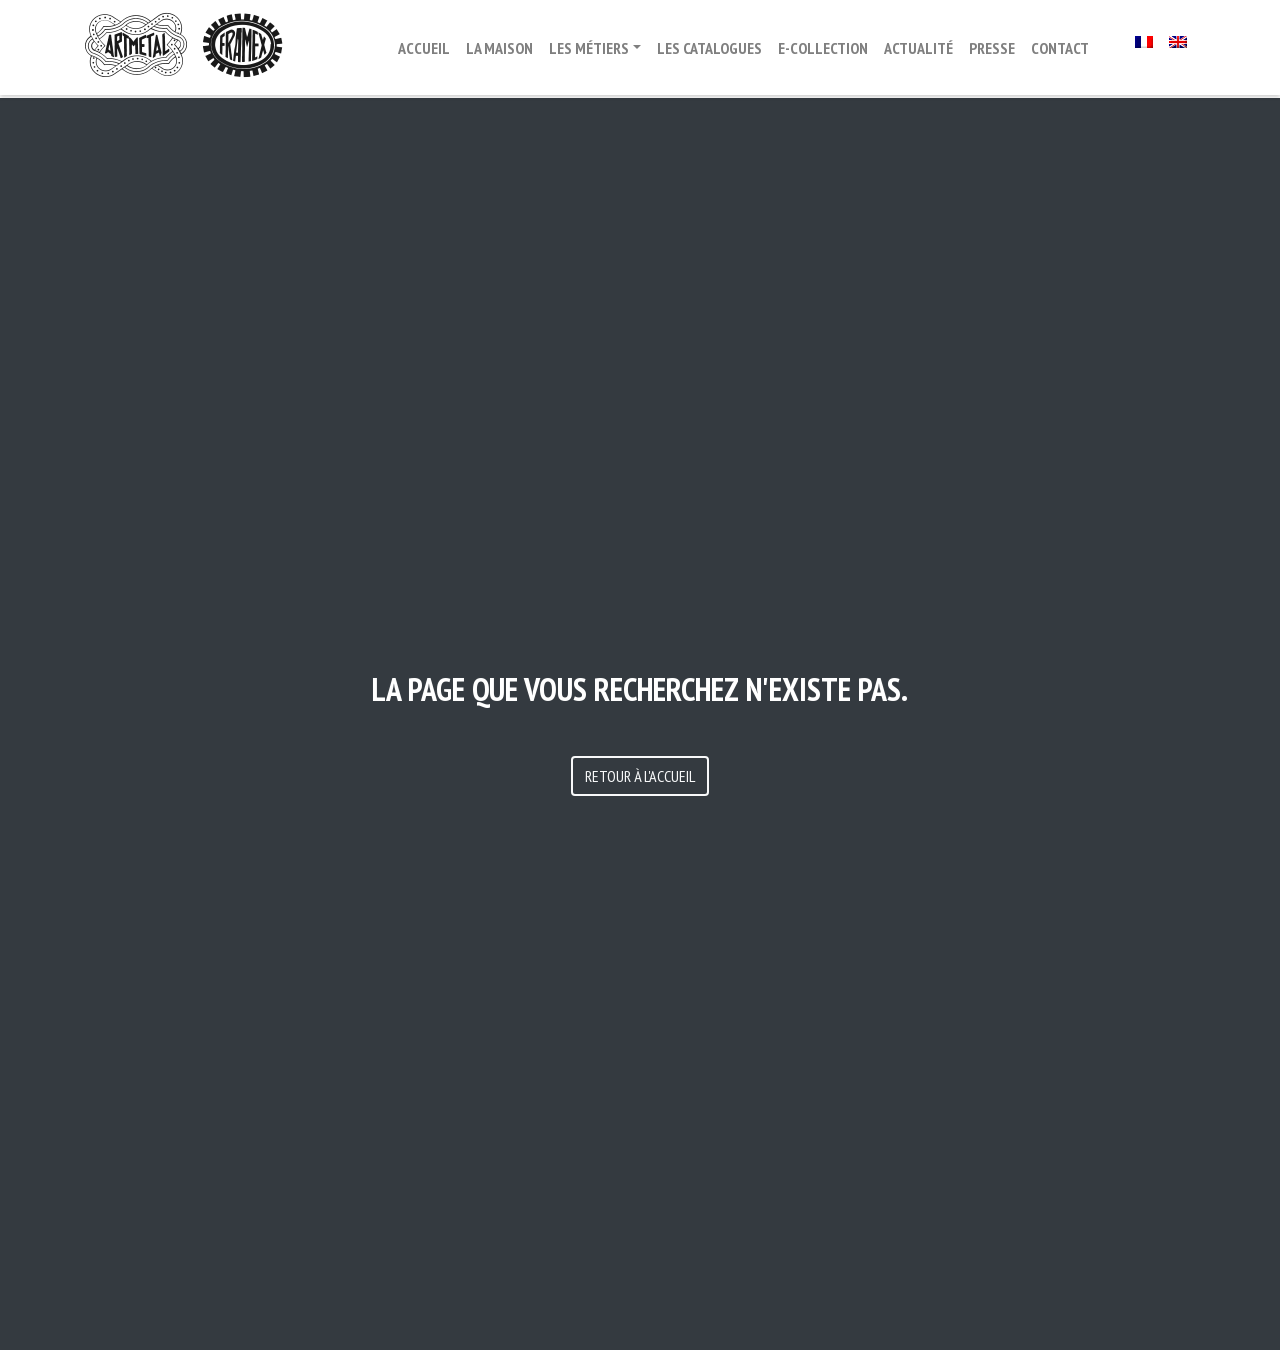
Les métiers (589, 48)
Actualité (918, 48)
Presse (992, 48)
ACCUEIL (424, 48)
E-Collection (823, 48)
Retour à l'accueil (640, 776)
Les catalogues (709, 48)
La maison (499, 48)
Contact (1060, 48)
